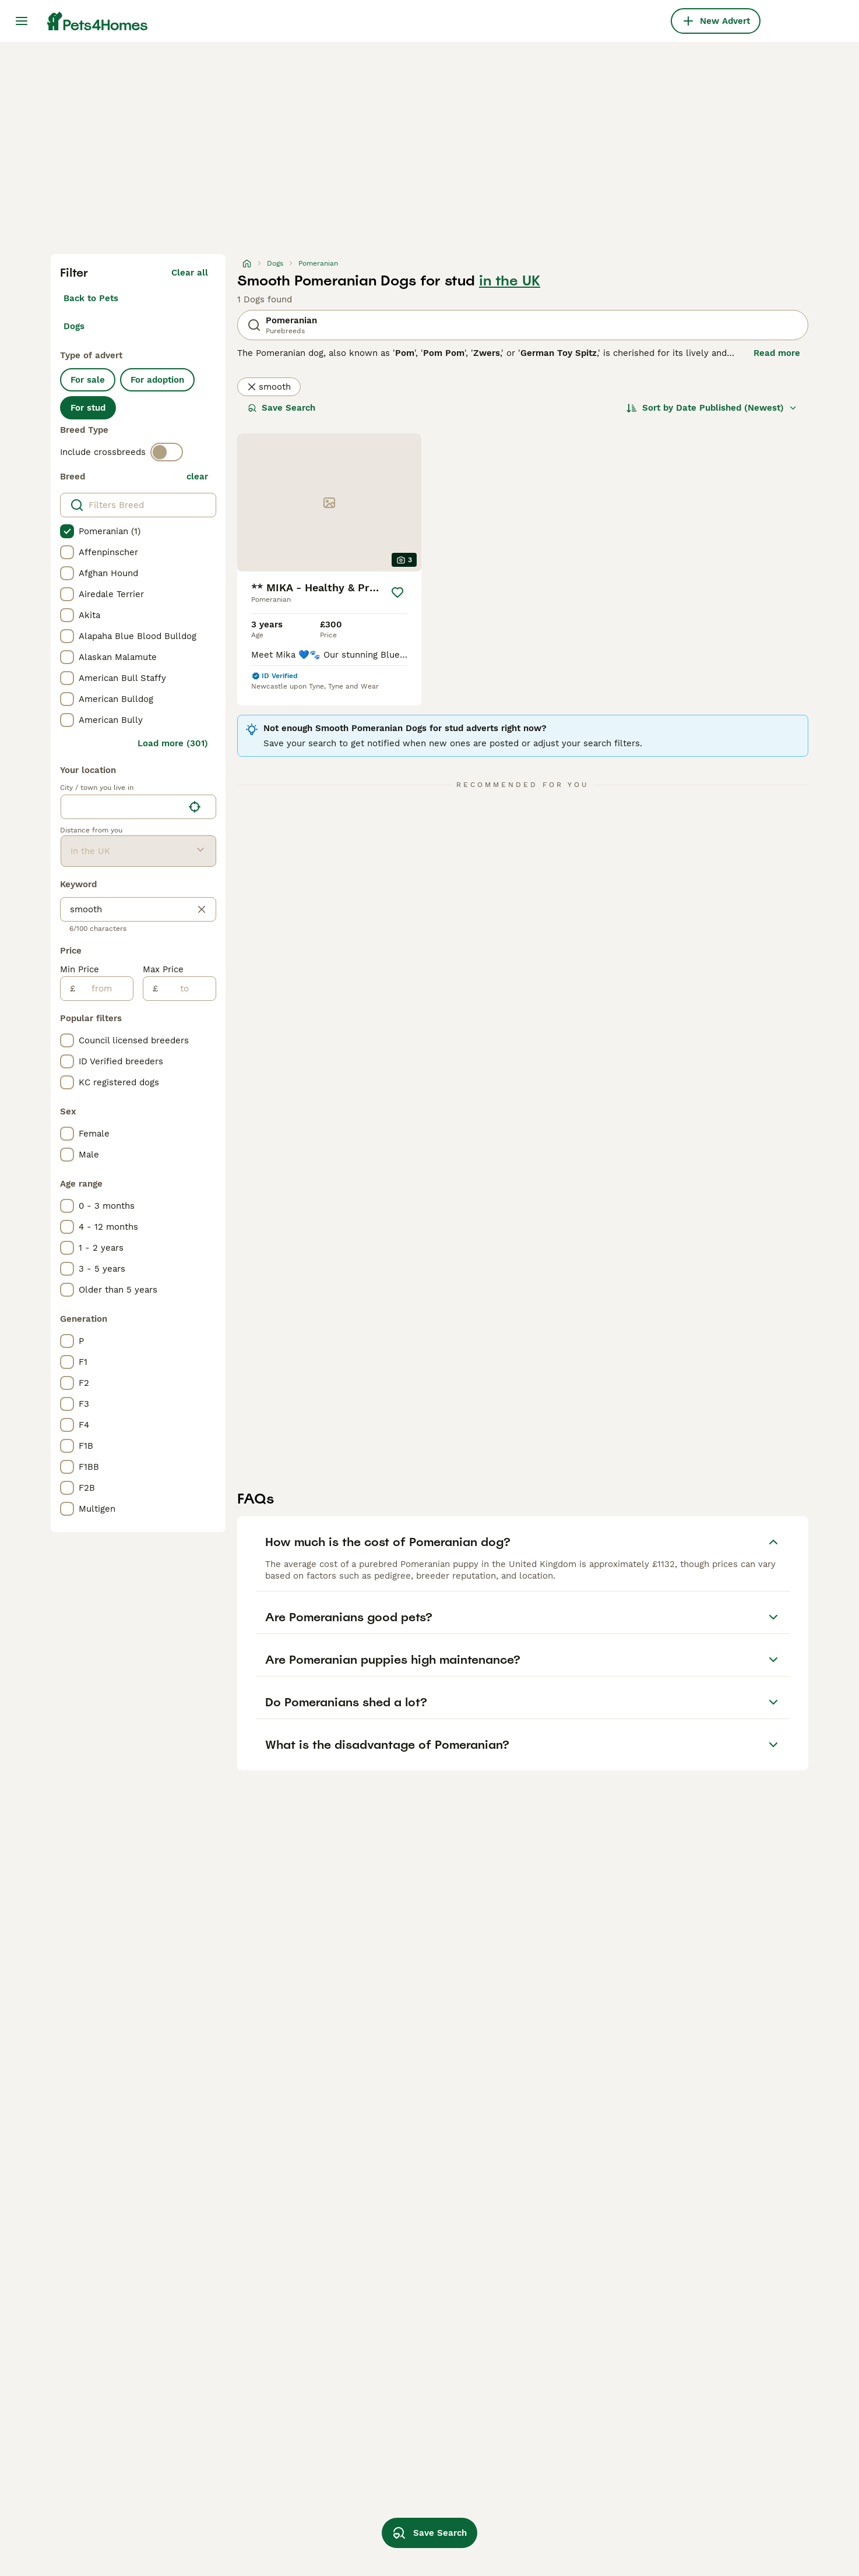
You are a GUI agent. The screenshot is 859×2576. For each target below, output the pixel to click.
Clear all (189, 272)
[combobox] (122, 806)
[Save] (397, 592)
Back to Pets (91, 298)
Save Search (281, 408)
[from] (104, 988)
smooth (269, 387)
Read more (777, 353)
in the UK (509, 281)
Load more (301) (173, 743)
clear (197, 476)
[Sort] (711, 407)
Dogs (74, 326)
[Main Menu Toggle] (21, 21)
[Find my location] (194, 806)
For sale (88, 380)
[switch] (166, 452)
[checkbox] (67, 531)
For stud (88, 408)
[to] (187, 988)
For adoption (157, 380)
